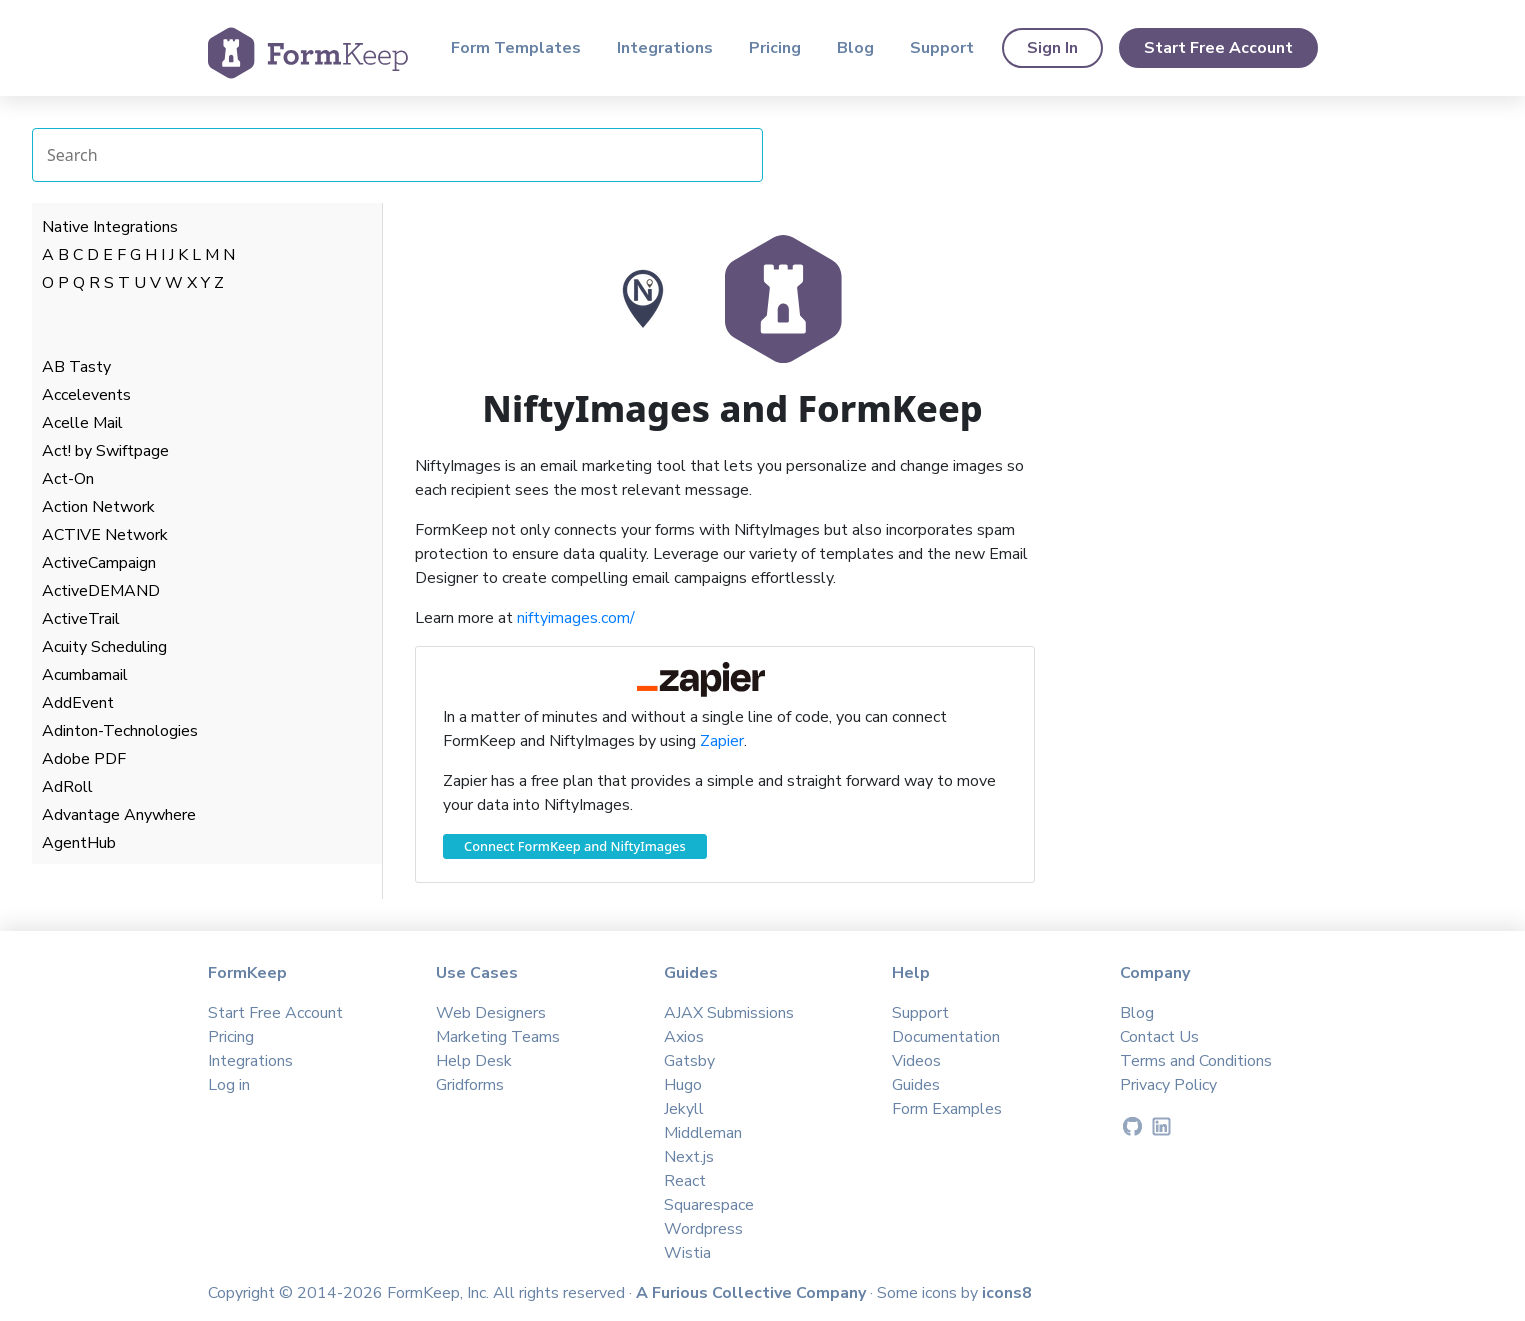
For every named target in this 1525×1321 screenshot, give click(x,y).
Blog (855, 48)
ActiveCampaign (99, 563)
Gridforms (470, 1085)
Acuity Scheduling (104, 647)
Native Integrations (110, 227)
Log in (229, 1085)
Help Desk (474, 1061)
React (685, 1181)
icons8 (1007, 1293)
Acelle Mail (82, 423)
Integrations (665, 48)
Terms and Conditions (1196, 1061)
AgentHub (79, 843)
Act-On (68, 479)
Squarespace (709, 1205)
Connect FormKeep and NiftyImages (575, 846)
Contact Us (1159, 1037)
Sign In (1052, 48)
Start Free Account (1218, 48)
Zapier (722, 741)
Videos (916, 1061)
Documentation (946, 1037)
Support (942, 48)
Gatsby (689, 1061)
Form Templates (516, 48)
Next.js (689, 1157)
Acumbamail (85, 675)
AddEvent (78, 703)
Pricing (775, 48)
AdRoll (67, 787)
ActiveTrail (81, 619)
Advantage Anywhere (119, 815)
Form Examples (947, 1109)
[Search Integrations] (397, 155)
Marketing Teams (498, 1037)
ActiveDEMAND (101, 591)
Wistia (687, 1253)
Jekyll (684, 1109)
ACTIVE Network (105, 535)
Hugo (683, 1085)
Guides (916, 1085)
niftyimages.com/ (576, 618)
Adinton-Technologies (120, 731)
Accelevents (86, 395)
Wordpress (703, 1229)
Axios (684, 1037)
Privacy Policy (1168, 1085)
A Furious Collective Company (753, 1293)
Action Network (98, 507)
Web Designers (491, 1013)
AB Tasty (76, 367)
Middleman (703, 1133)
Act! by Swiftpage (105, 451)
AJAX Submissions (729, 1013)
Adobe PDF (84, 759)
